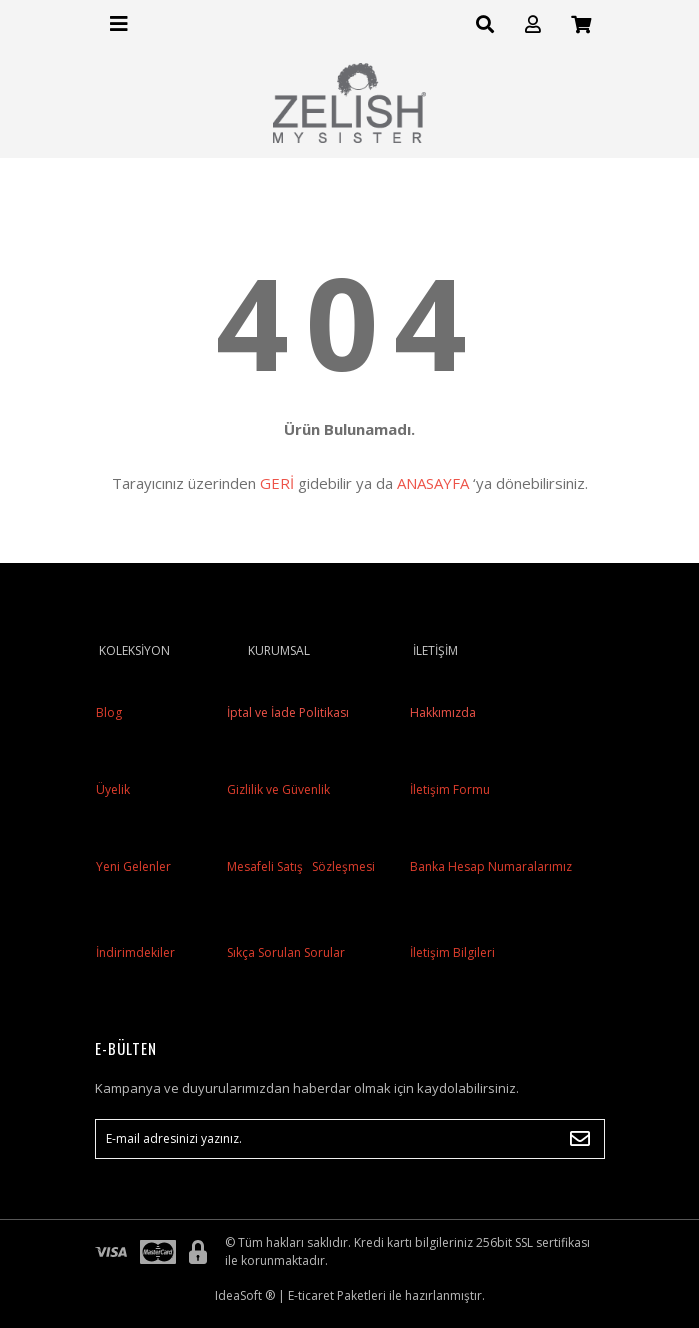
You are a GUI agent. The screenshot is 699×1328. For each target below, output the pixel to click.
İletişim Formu (450, 789)
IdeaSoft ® (245, 1295)
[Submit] (580, 1139)
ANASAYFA (433, 483)
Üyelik (113, 789)
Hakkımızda (443, 712)
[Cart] (581, 24)
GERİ (277, 483)
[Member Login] (533, 24)
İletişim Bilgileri (452, 952)
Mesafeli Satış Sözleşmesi (299, 866)
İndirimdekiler (135, 952)
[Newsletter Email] (350, 1139)
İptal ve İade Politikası (286, 712)
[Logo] (350, 103)
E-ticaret (311, 1295)
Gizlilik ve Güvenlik (277, 789)
